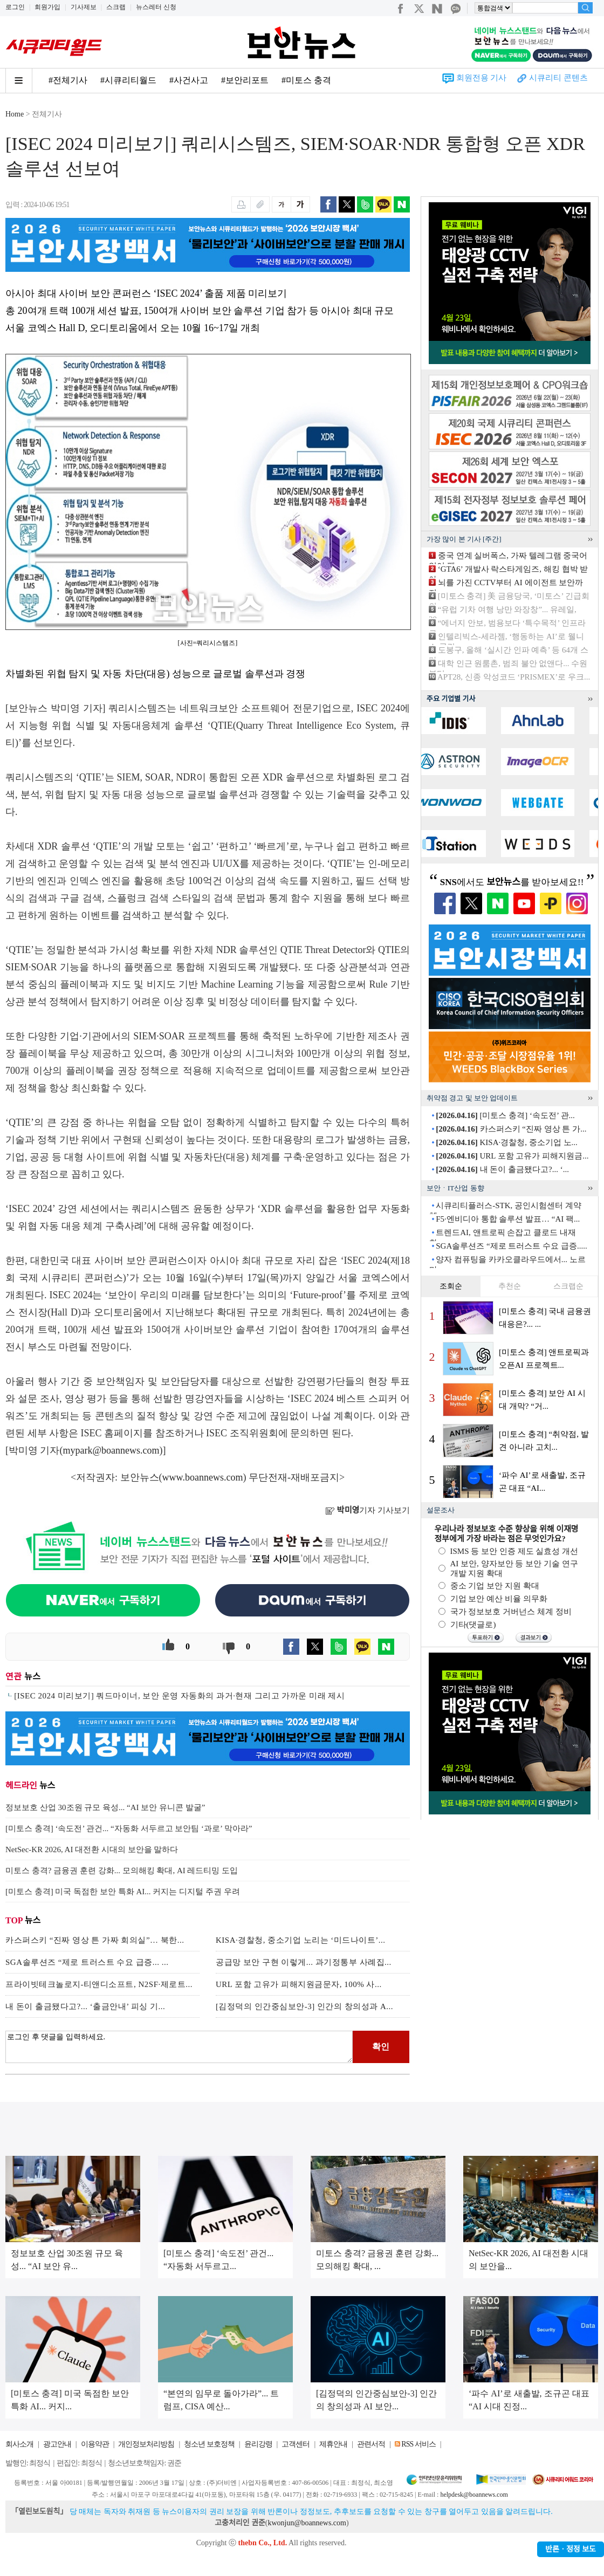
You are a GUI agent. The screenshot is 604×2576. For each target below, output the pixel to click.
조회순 (451, 1286)
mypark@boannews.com (111, 1450)
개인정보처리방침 (146, 2444)
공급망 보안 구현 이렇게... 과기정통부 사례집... (304, 1962)
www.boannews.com (202, 1477)
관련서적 (371, 2444)
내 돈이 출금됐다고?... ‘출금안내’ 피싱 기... (85, 2006)
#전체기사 (68, 80)
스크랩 (116, 7)
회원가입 (47, 7)
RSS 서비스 (418, 2444)
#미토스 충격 (306, 80)
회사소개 (19, 2444)
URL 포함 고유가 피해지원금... (512, 1156)
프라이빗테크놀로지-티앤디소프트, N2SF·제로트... (99, 1984)
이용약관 (95, 2444)
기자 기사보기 (367, 1510)
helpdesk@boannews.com (473, 2494)
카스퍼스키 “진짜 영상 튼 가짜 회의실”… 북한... (94, 1940)
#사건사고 (188, 80)
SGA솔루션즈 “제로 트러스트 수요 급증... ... (86, 1962)
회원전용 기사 (481, 77)
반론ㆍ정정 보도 (570, 2549)
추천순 (509, 1286)
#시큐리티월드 (128, 80)
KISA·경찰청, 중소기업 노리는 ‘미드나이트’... (301, 1940)
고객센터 (296, 2444)
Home (14, 114)
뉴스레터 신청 (156, 7)
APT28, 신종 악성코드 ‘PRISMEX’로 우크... (513, 677)
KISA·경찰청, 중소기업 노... (507, 1142)
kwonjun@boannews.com (306, 2523)
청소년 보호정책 (209, 2444)
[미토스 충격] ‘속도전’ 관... (505, 1115)
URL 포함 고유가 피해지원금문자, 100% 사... (299, 1984)
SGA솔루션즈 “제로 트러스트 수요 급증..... (511, 1246)
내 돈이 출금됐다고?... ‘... (502, 1169)
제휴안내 (333, 2444)
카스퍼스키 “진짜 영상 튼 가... (511, 1129)
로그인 (15, 7)
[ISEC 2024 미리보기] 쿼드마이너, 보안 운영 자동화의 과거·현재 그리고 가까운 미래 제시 (179, 1695)
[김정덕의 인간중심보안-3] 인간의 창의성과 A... (304, 2006)
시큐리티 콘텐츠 (558, 77)
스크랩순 (568, 1286)
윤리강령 (258, 2444)
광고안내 (57, 2444)
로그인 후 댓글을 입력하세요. (179, 2047)
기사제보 (84, 7)
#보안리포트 (245, 80)
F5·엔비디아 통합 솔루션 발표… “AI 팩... (508, 1219)
